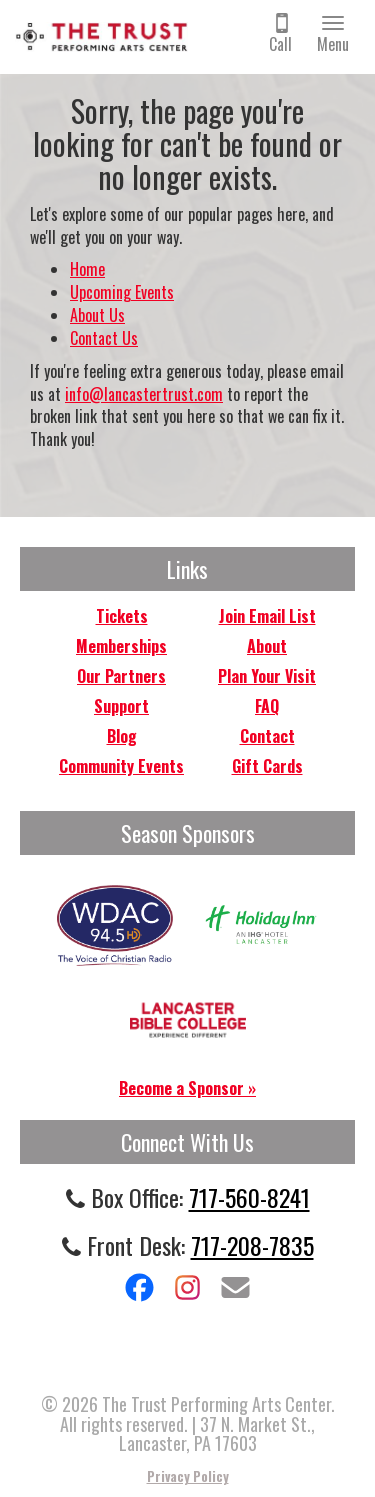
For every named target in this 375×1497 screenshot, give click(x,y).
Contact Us (104, 338)
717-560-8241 (249, 1197)
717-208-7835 (252, 1245)
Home (87, 269)
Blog (122, 736)
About (267, 646)
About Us (97, 315)
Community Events (121, 766)
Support (121, 706)
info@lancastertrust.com (144, 394)
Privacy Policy (188, 1476)
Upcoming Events (122, 292)
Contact (267, 736)
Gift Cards (267, 766)
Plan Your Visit (267, 676)
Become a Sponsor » (187, 1088)
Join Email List (267, 616)
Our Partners (121, 676)
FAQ (267, 706)
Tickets (122, 616)
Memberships (121, 646)
